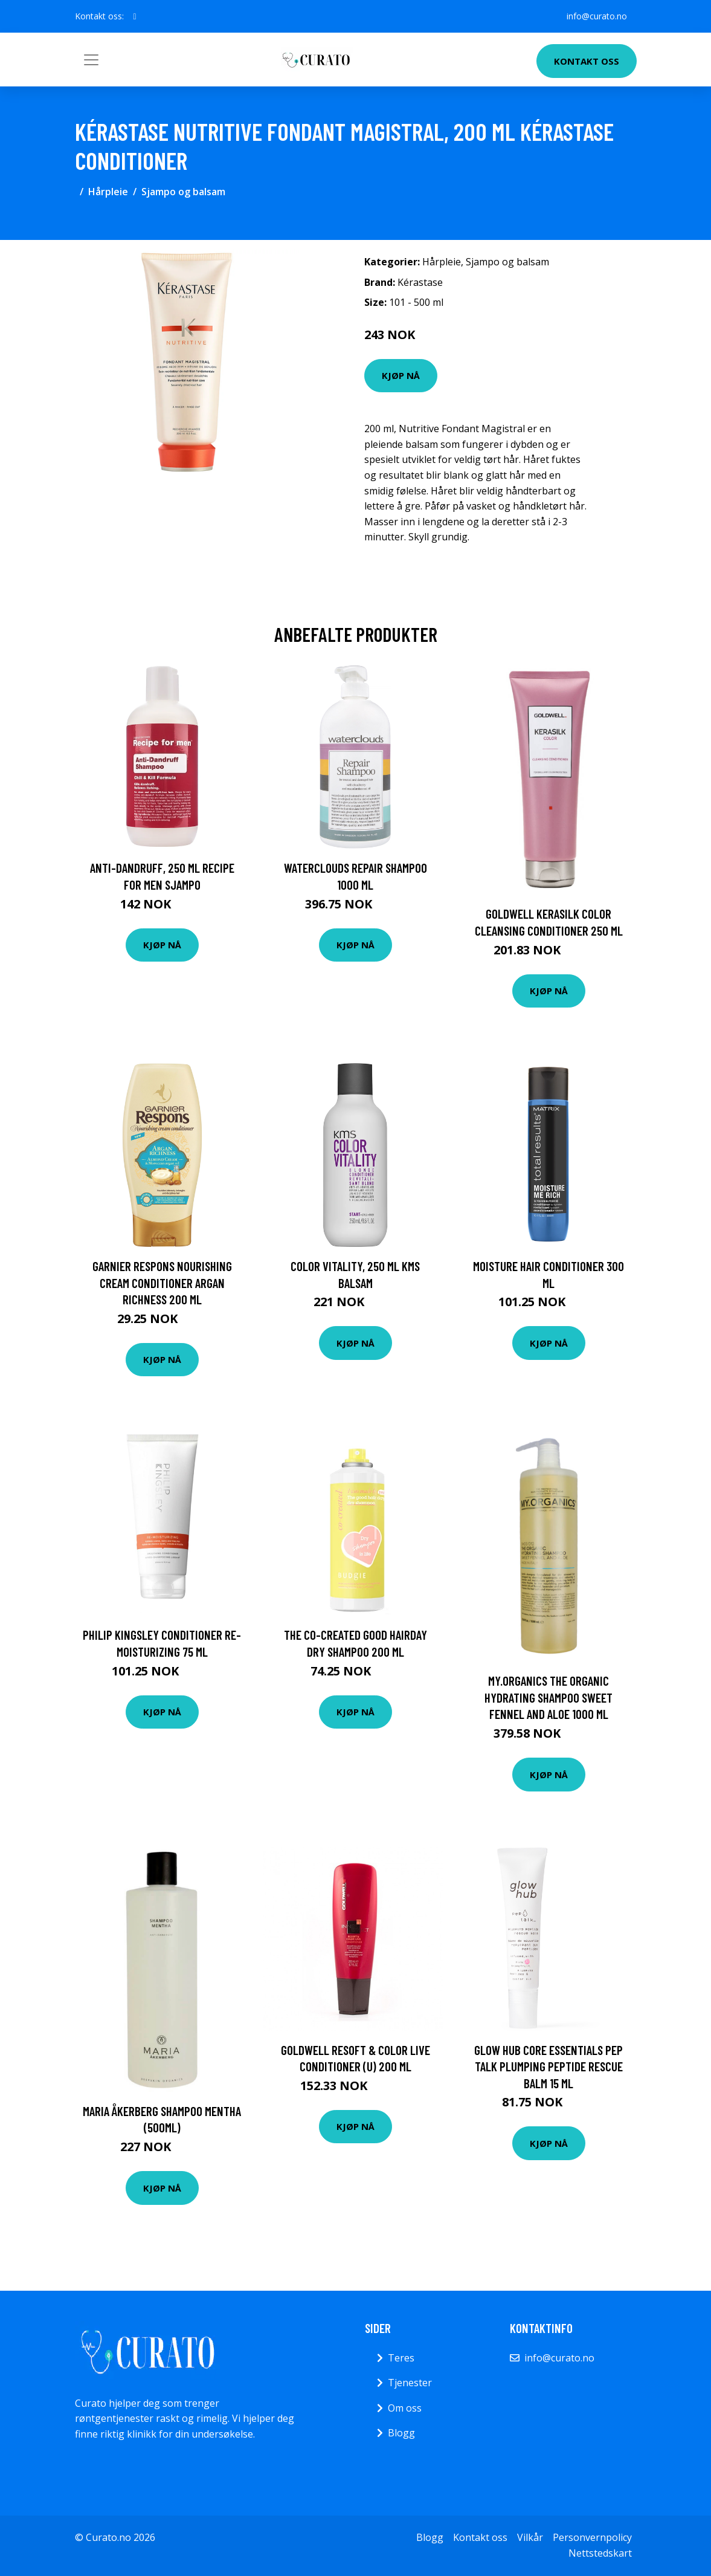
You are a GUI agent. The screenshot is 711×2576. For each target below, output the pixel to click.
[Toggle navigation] (91, 59)
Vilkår (530, 2537)
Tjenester (410, 2382)
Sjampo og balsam (183, 191)
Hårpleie (108, 191)
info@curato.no (597, 16)
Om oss (405, 2408)
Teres (401, 2357)
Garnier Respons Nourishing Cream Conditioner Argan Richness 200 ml (162, 1282)
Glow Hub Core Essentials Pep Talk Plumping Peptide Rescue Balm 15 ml (548, 2066)
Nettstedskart (600, 2553)
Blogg (401, 2432)
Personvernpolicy (592, 2537)
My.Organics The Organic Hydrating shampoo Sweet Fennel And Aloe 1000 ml (548, 1697)
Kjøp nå (401, 375)
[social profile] (135, 16)
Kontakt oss (586, 61)
